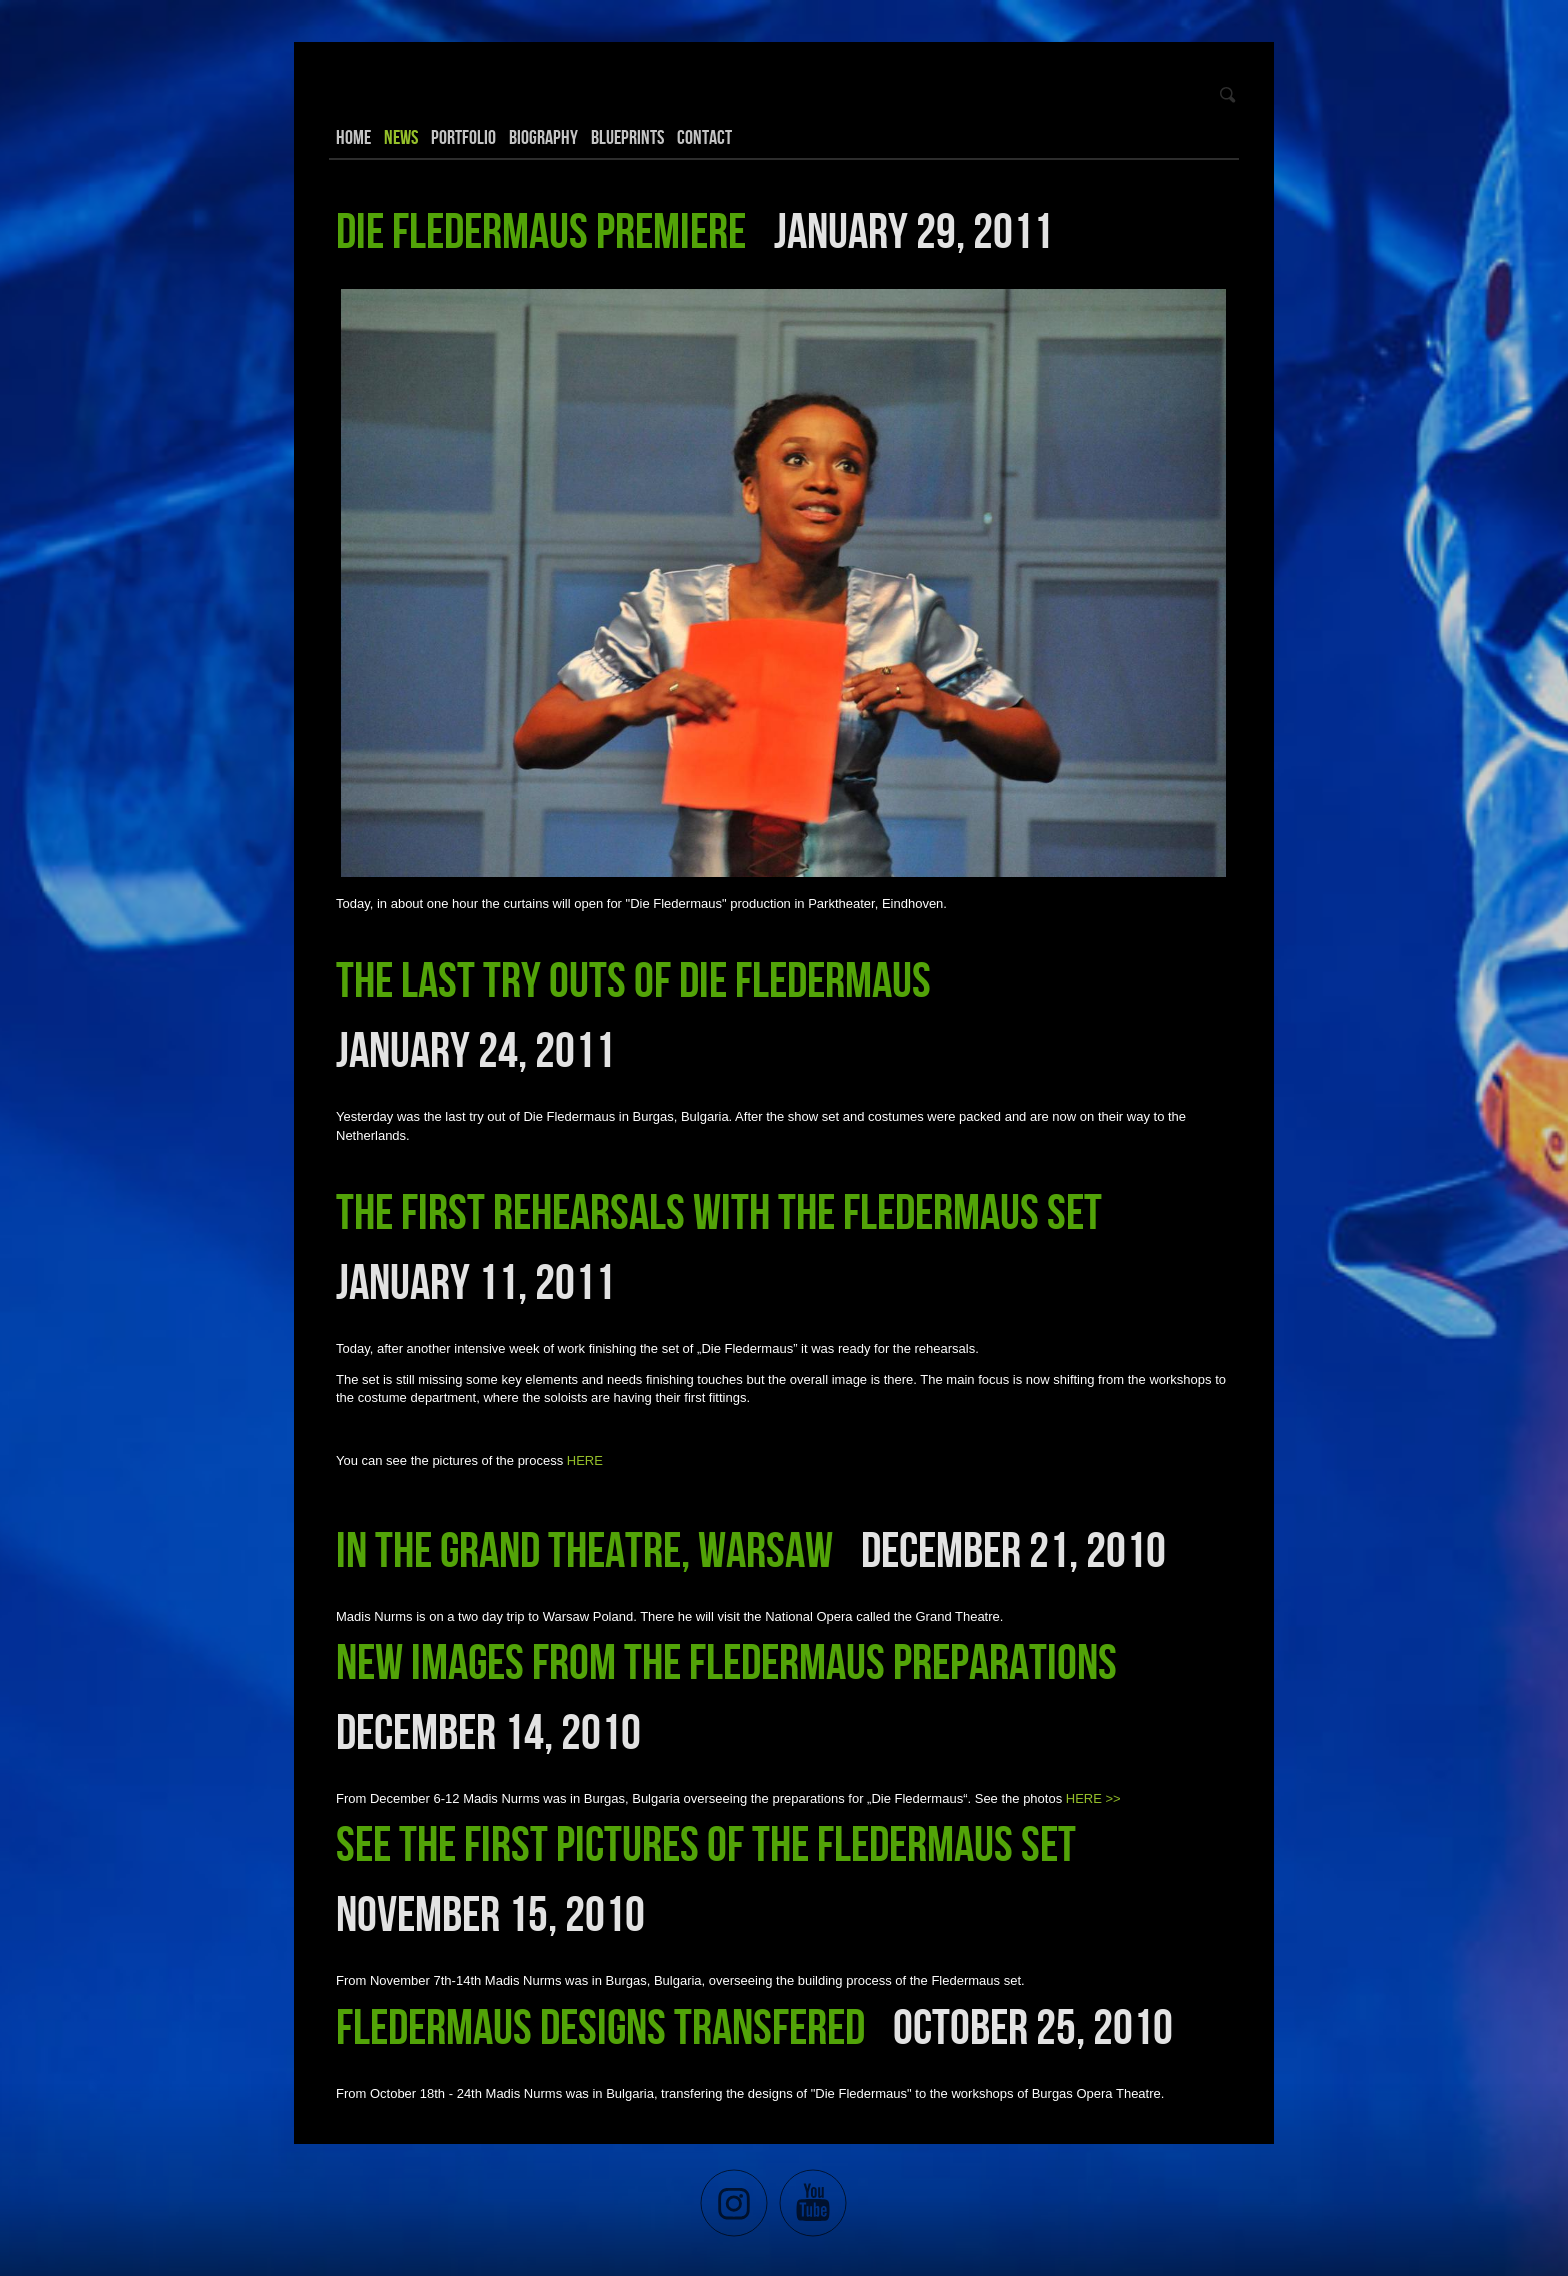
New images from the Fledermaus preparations (726, 1661)
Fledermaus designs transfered (600, 2026)
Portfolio (463, 137)
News (401, 137)
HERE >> (1093, 1798)
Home (353, 137)
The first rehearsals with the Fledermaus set (719, 1211)
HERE (585, 1460)
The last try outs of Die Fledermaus (633, 979)
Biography (543, 137)
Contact (704, 137)
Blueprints (627, 137)
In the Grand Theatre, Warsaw (584, 1549)
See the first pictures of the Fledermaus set (706, 1843)
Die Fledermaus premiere (541, 230)
